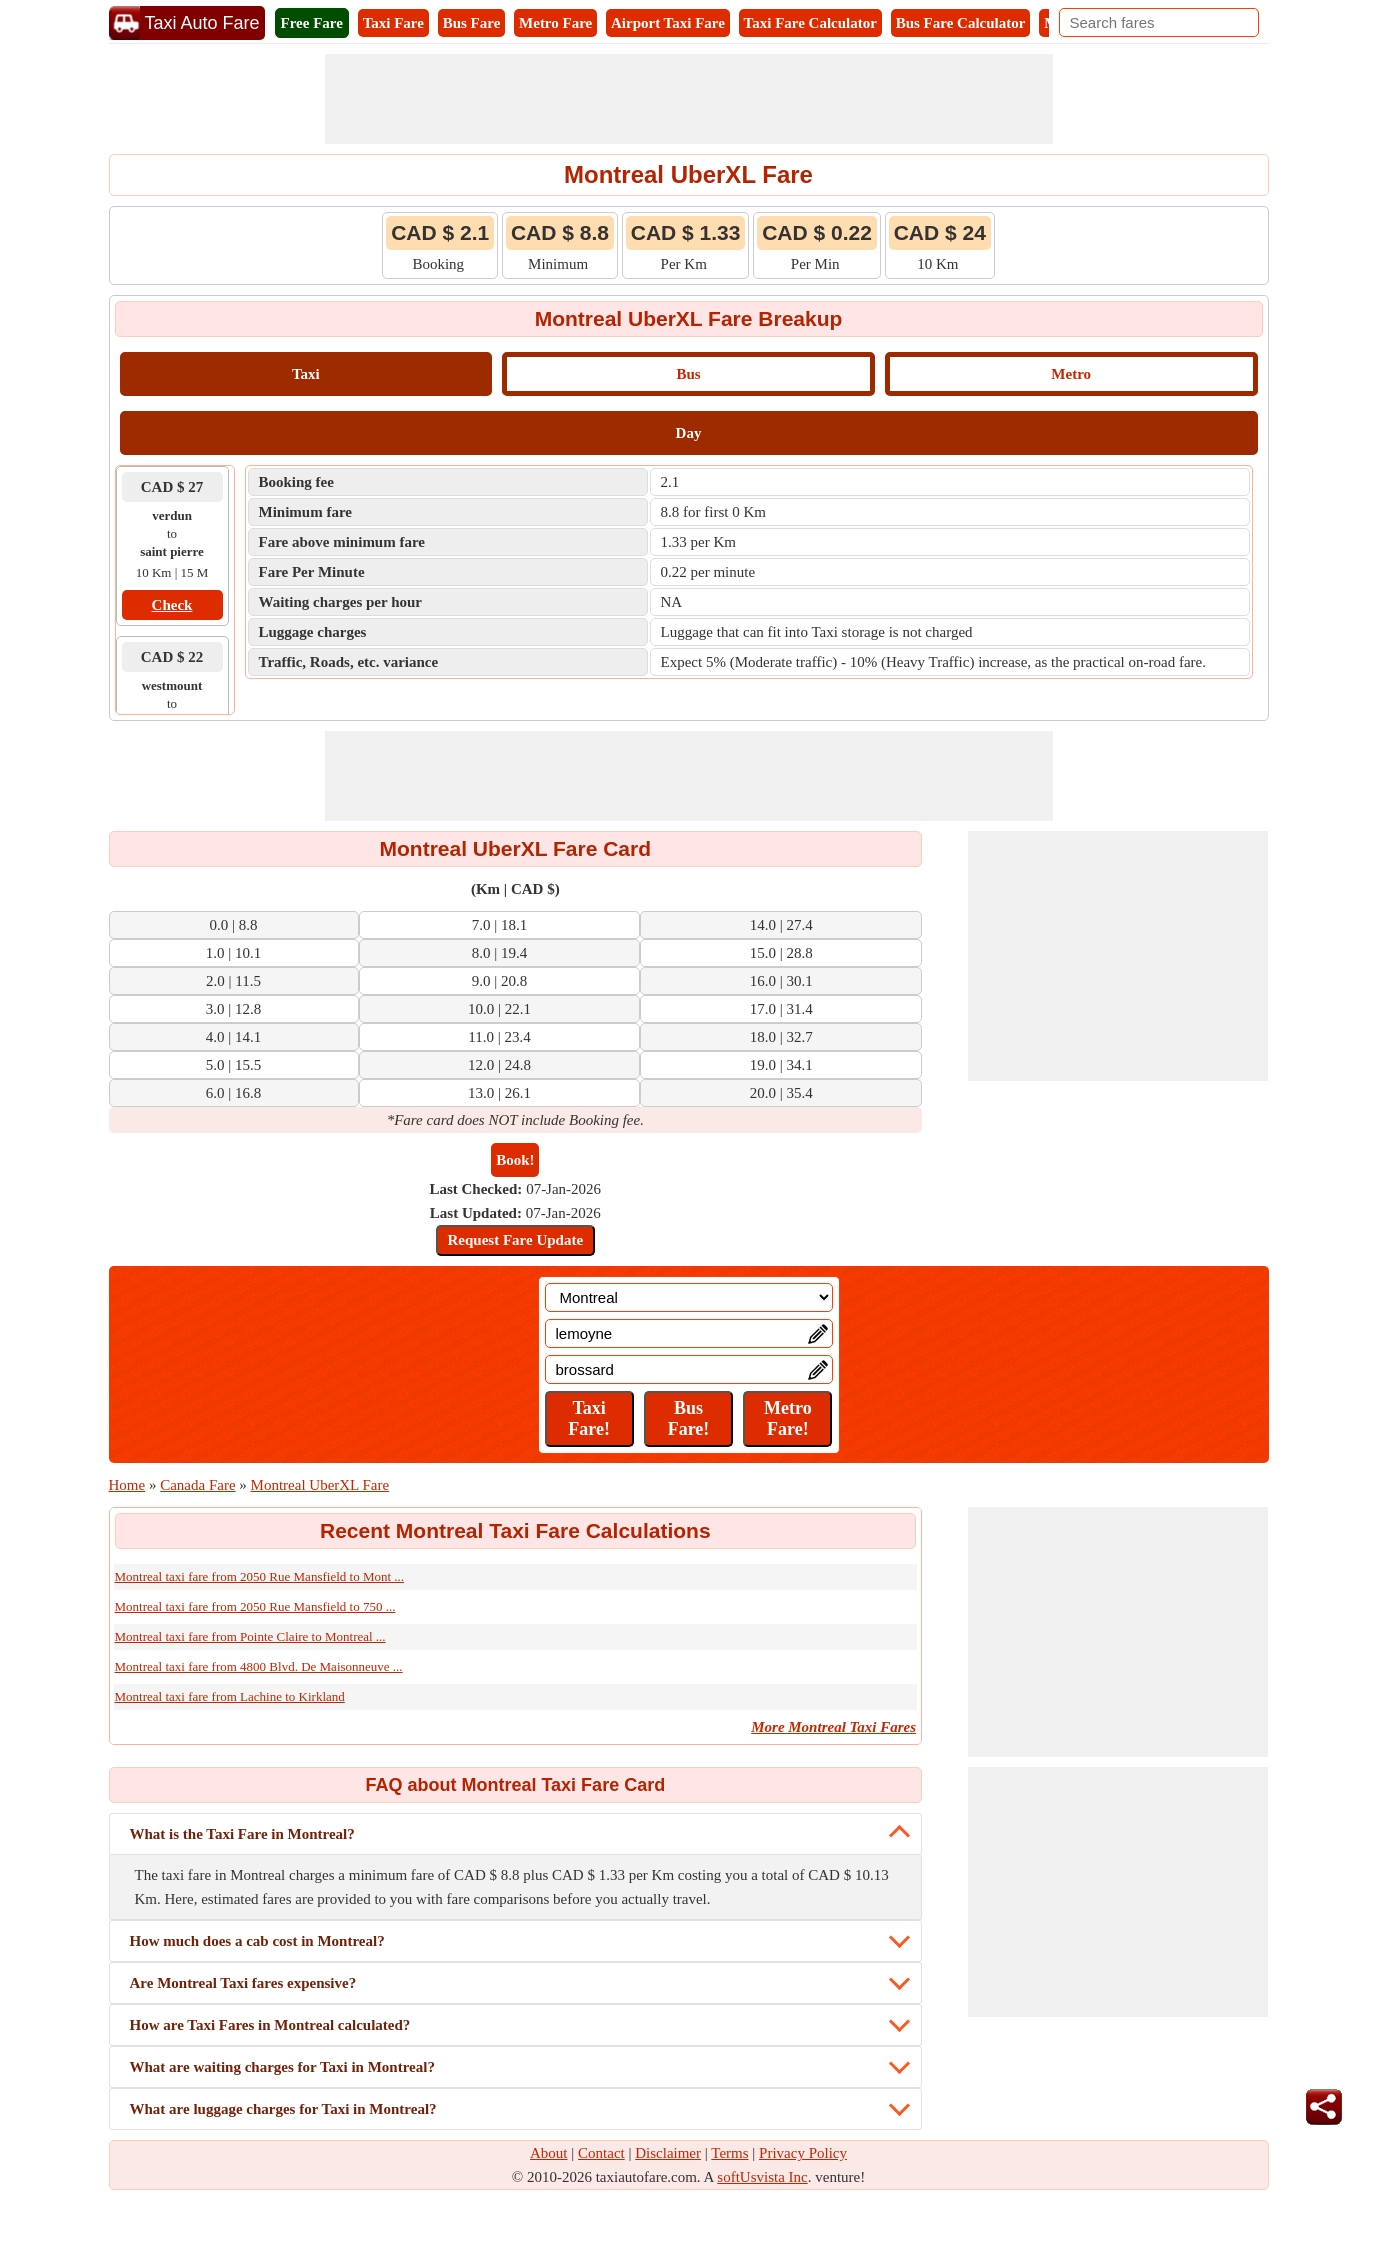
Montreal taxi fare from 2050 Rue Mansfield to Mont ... (260, 1576)
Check (172, 605)
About (549, 2153)
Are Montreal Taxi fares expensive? (243, 1983)
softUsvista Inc (762, 2177)
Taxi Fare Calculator (810, 23)
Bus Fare (472, 23)
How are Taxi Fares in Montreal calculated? (270, 2025)
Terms (729, 2153)
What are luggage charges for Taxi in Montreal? (283, 2109)
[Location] (689, 1297)
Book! (515, 1160)
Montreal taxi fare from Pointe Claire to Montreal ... (250, 1636)
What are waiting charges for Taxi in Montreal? (282, 2067)
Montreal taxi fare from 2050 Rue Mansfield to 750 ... (255, 1606)
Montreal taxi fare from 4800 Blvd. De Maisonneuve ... (259, 1666)
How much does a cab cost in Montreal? (257, 1941)
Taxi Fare (393, 23)
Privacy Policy (803, 2153)
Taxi (306, 374)
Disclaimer (668, 2153)
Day (689, 433)
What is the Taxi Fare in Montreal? (242, 1834)
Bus (688, 374)
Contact (601, 2153)
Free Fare (312, 23)
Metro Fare (555, 23)
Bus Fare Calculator (961, 23)
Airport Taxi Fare (668, 23)
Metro (1071, 374)
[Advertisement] (689, 99)
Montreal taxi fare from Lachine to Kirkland (230, 1696)
